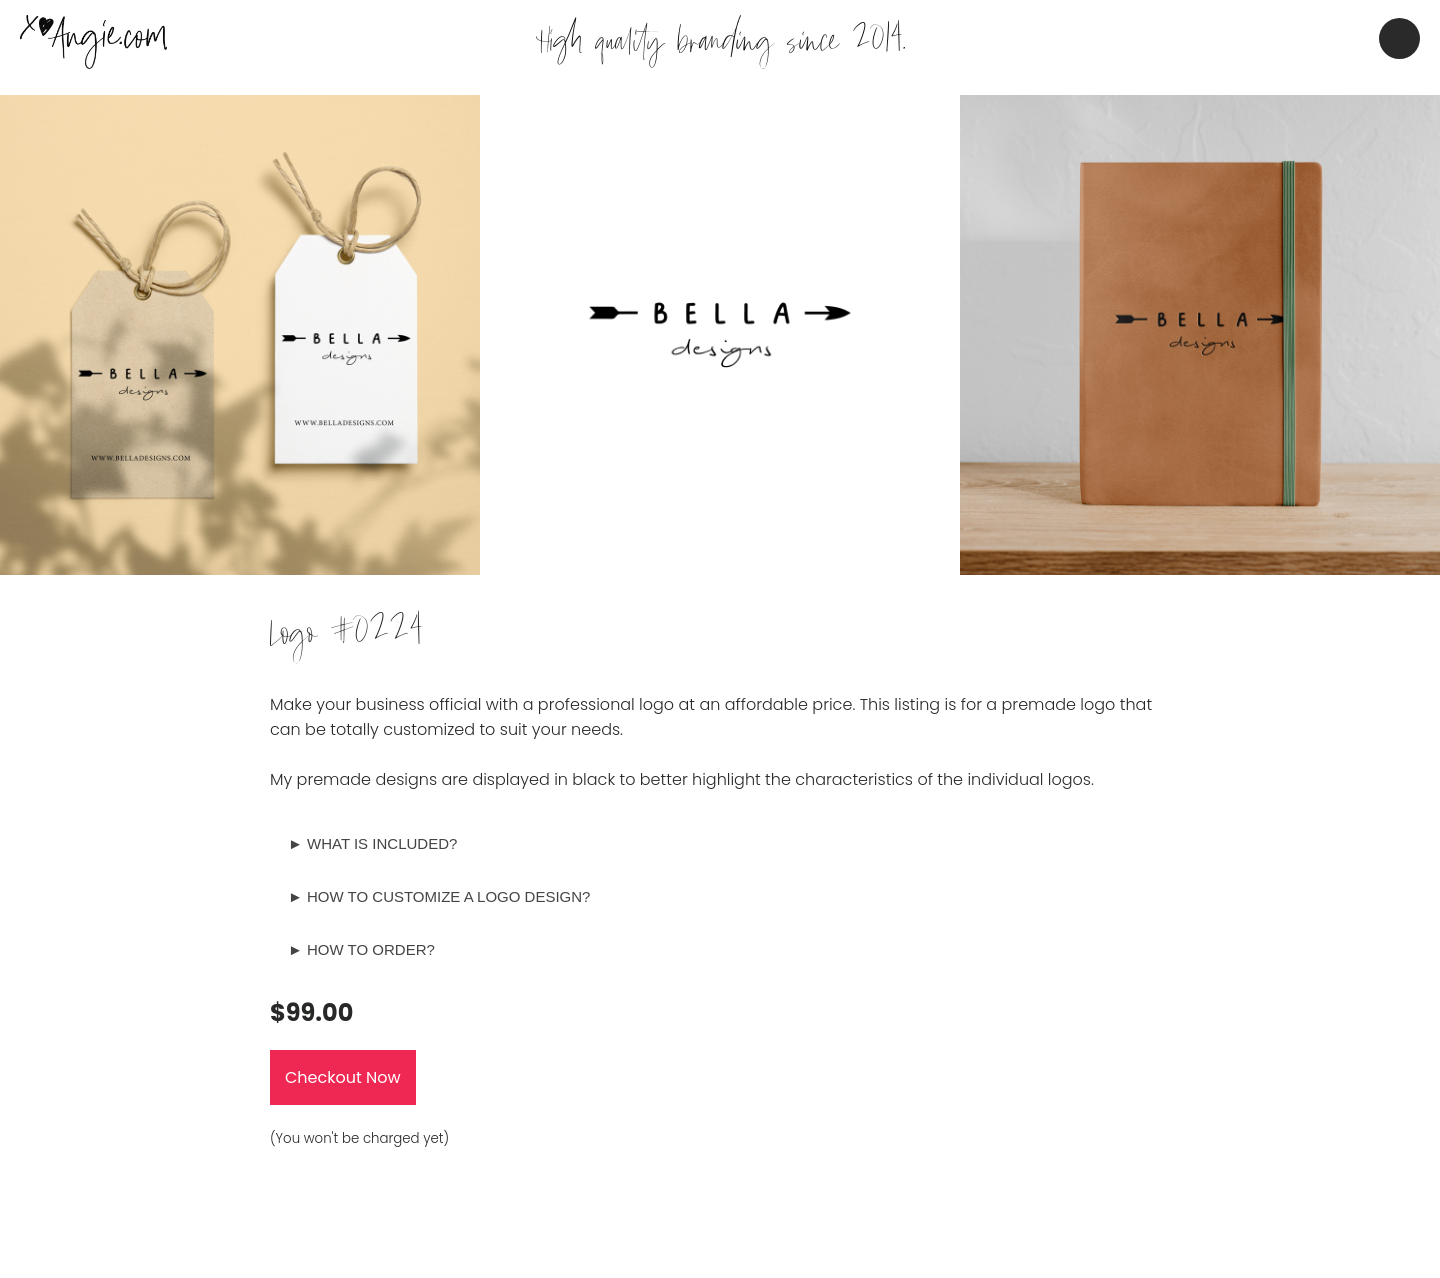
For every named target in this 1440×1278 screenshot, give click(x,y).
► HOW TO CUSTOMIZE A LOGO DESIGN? (439, 896)
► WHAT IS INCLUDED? (372, 843)
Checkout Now (343, 1077)
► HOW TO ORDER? (361, 949)
